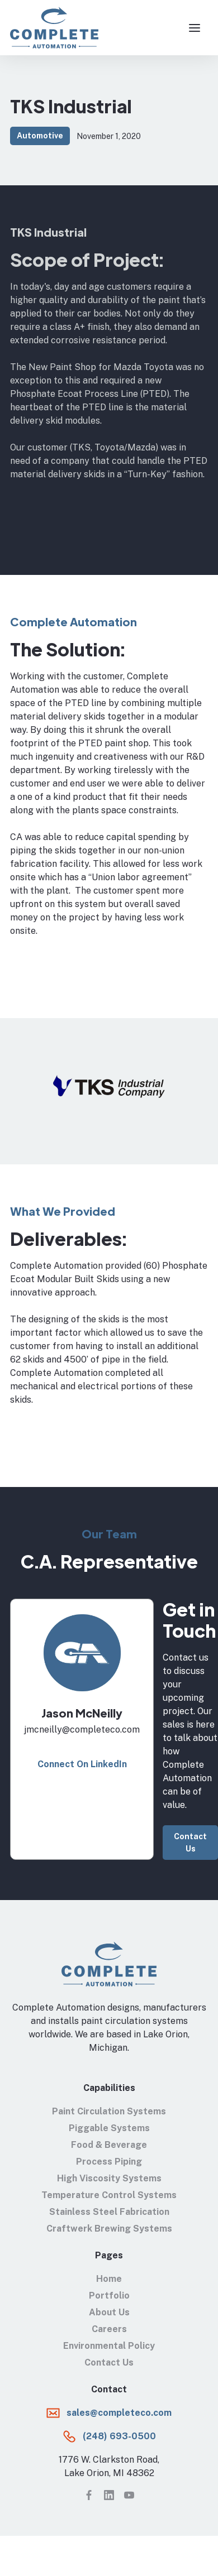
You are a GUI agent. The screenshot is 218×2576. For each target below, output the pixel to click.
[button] (194, 28)
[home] (54, 28)
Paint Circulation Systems (109, 2111)
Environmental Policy (109, 2345)
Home (109, 2278)
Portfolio (109, 2295)
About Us (109, 2312)
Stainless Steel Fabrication (109, 2211)
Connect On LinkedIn (82, 1764)
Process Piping (109, 2161)
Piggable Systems (109, 2128)
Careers (109, 2329)
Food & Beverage (109, 2145)
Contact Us (190, 1842)
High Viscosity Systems (109, 2178)
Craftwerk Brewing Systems (109, 2228)
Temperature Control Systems (109, 2195)
